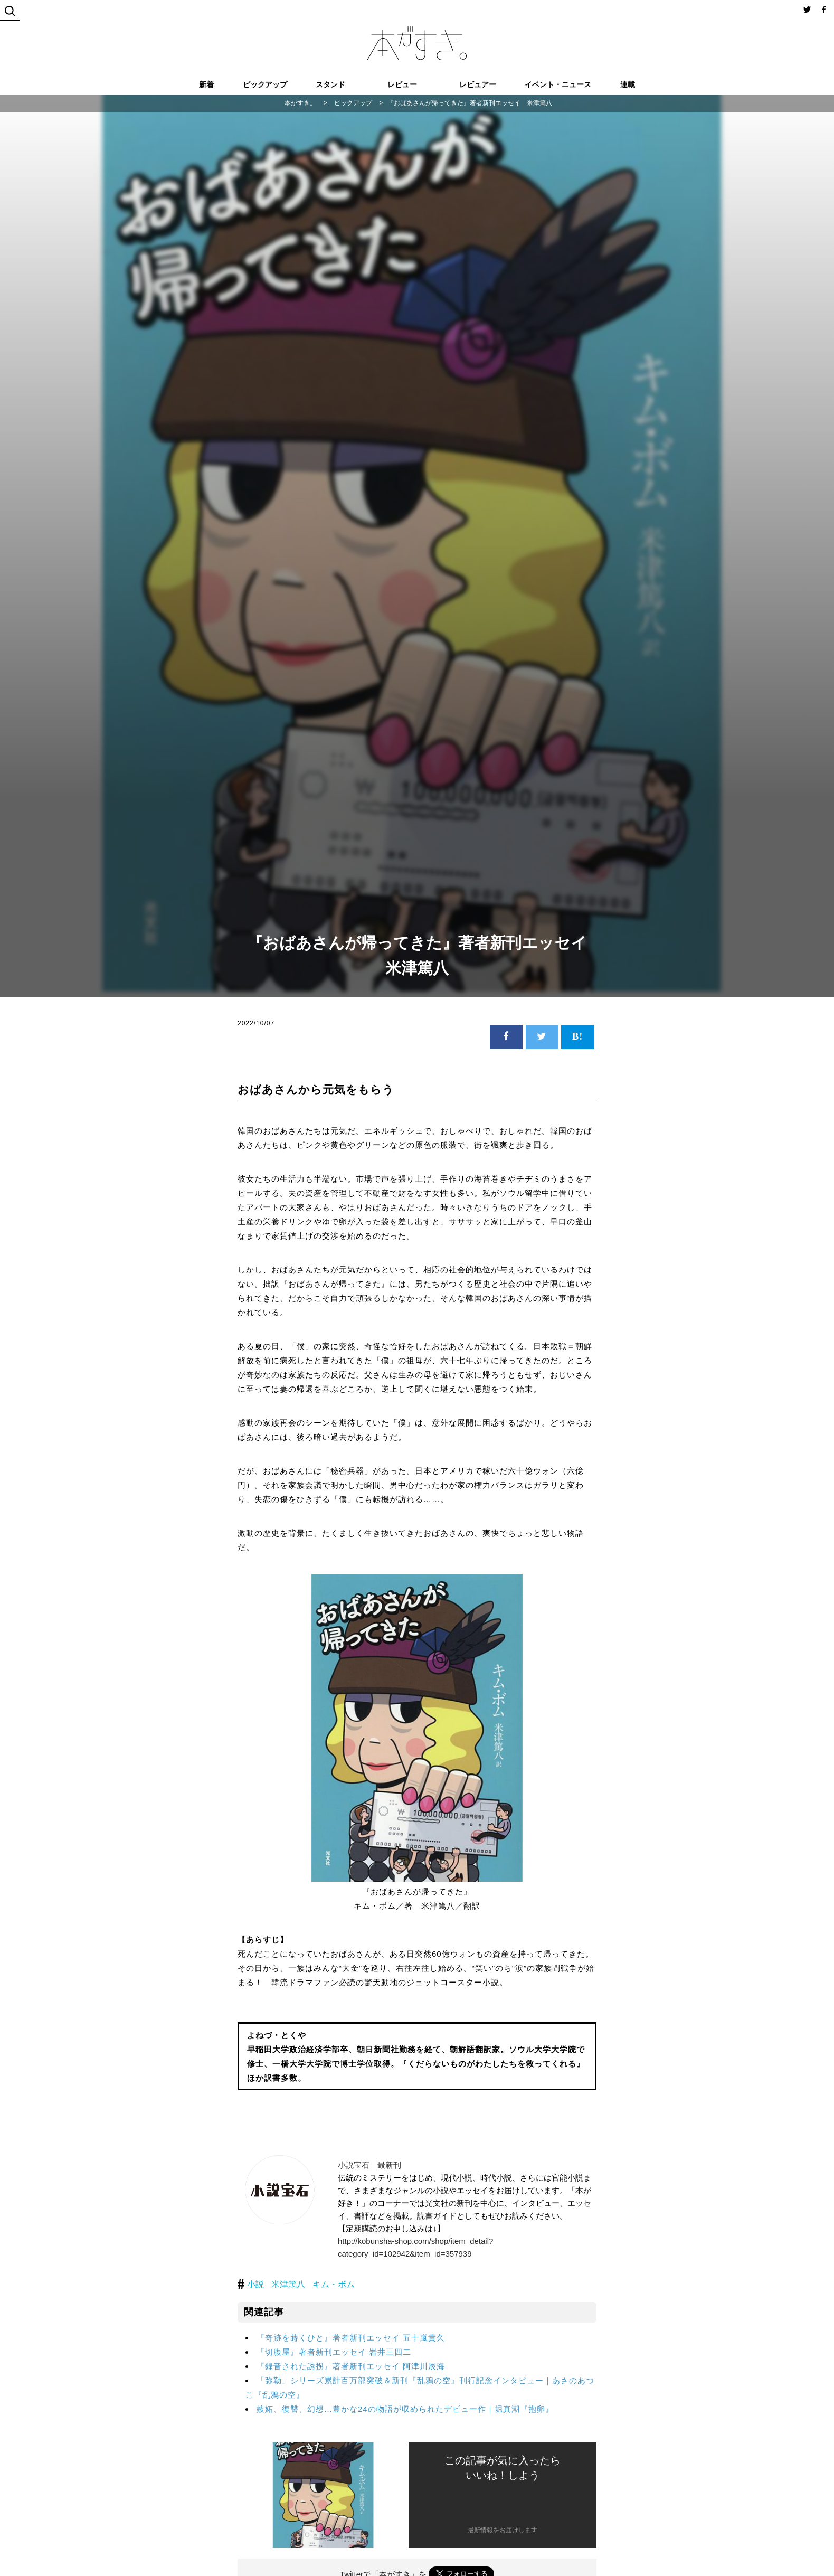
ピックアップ (265, 84)
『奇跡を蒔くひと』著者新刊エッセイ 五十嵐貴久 (351, 2337)
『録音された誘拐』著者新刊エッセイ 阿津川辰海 (351, 2366)
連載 (627, 84)
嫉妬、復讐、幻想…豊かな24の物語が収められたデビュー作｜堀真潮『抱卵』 (405, 2408)
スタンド (330, 84)
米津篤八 (288, 2284)
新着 (206, 84)
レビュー (402, 84)
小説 (255, 2284)
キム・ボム (333, 2284)
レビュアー (477, 84)
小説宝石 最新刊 (369, 2164)
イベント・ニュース (558, 84)
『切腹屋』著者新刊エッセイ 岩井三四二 (334, 2351)
